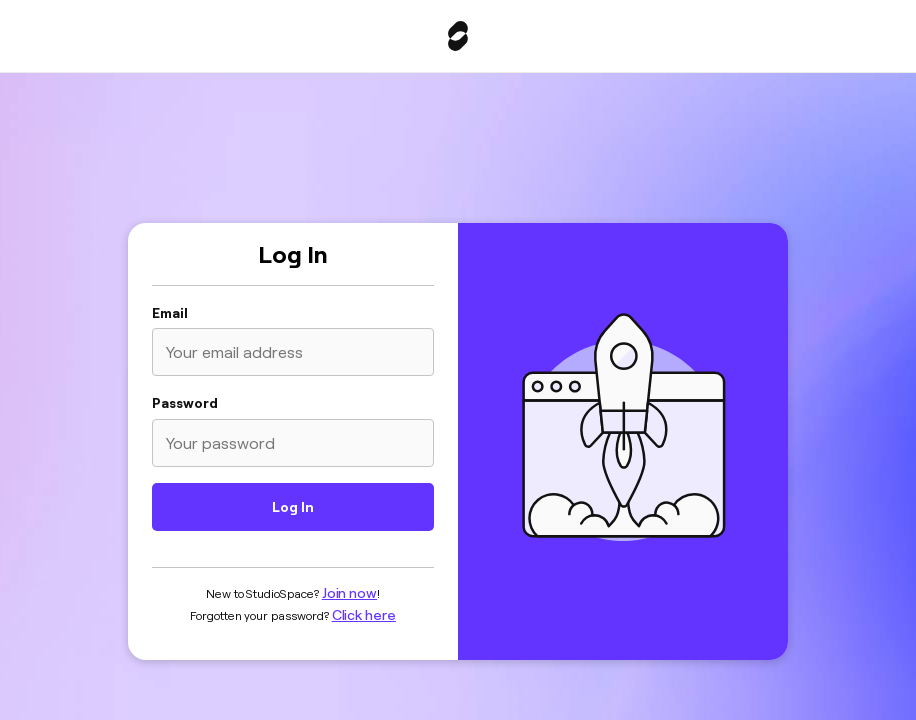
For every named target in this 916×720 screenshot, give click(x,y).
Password (185, 403)
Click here (364, 615)
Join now (349, 593)
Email (170, 313)
